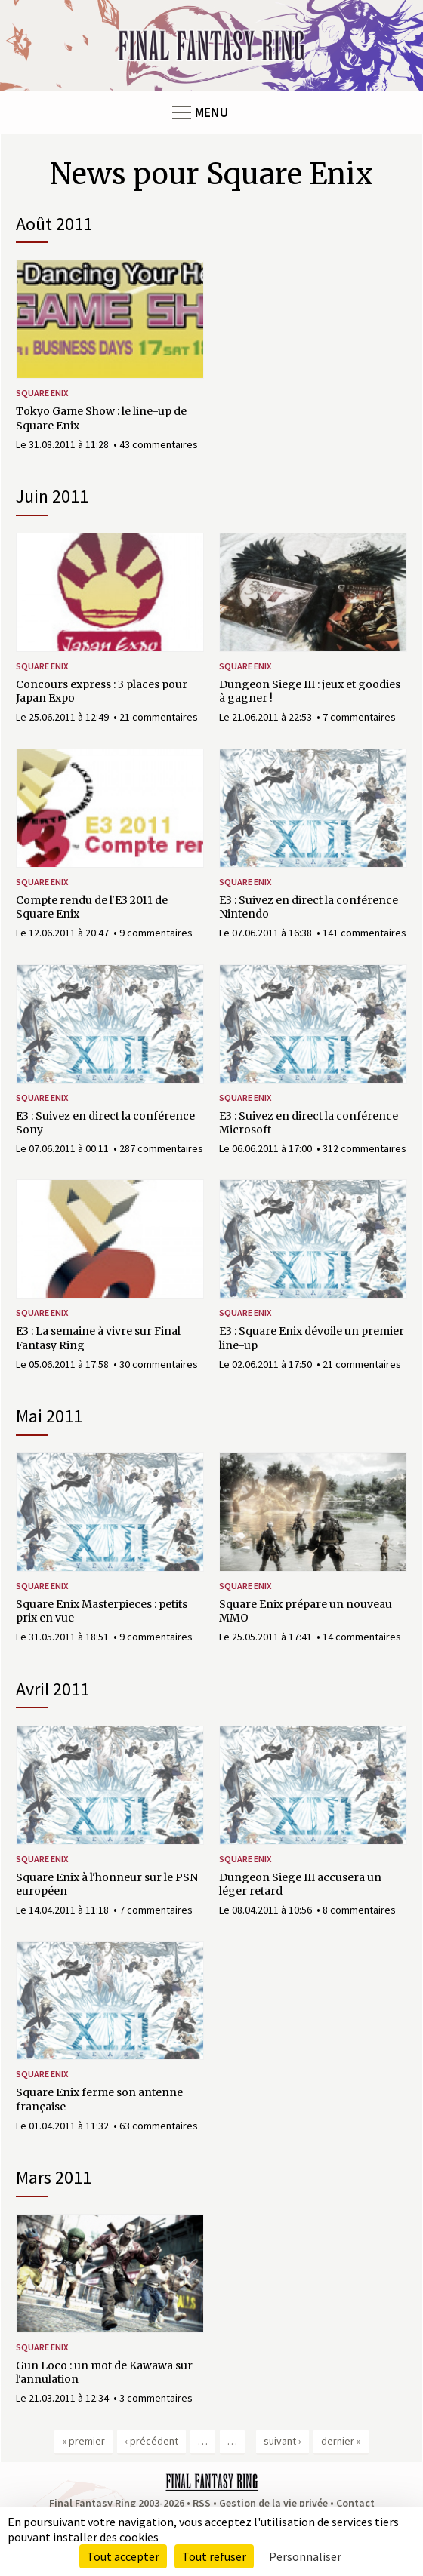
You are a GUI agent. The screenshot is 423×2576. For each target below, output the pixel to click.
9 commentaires (156, 932)
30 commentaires (158, 1364)
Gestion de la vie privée (273, 2503)
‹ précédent (151, 2441)
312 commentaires (364, 1148)
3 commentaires (156, 2398)
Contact (355, 2503)
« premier (83, 2441)
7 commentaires (359, 717)
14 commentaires (362, 1636)
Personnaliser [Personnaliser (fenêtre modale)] (305, 2556)
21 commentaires (158, 717)
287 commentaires (161, 1148)
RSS (202, 2503)
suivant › (282, 2441)
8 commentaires (359, 1910)
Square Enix (42, 392)
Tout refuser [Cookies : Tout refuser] (214, 2556)
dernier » (341, 2441)
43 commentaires (158, 444)
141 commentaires (364, 932)
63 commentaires (158, 2125)
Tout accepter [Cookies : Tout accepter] (123, 2556)
